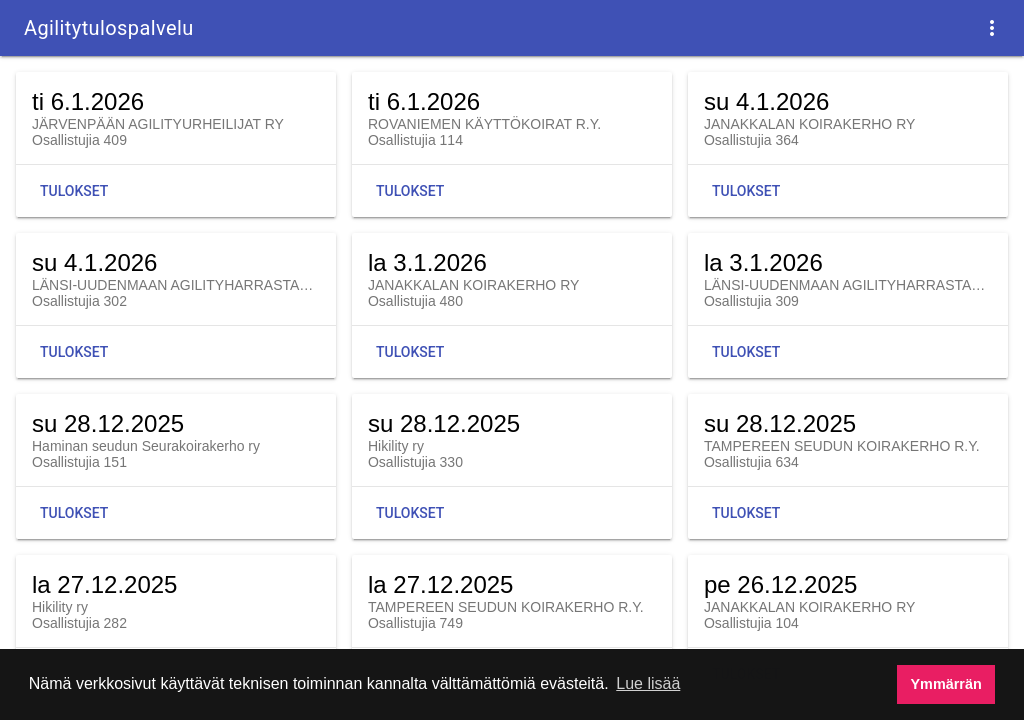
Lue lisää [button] (648, 683)
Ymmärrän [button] (946, 684)
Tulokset (74, 191)
